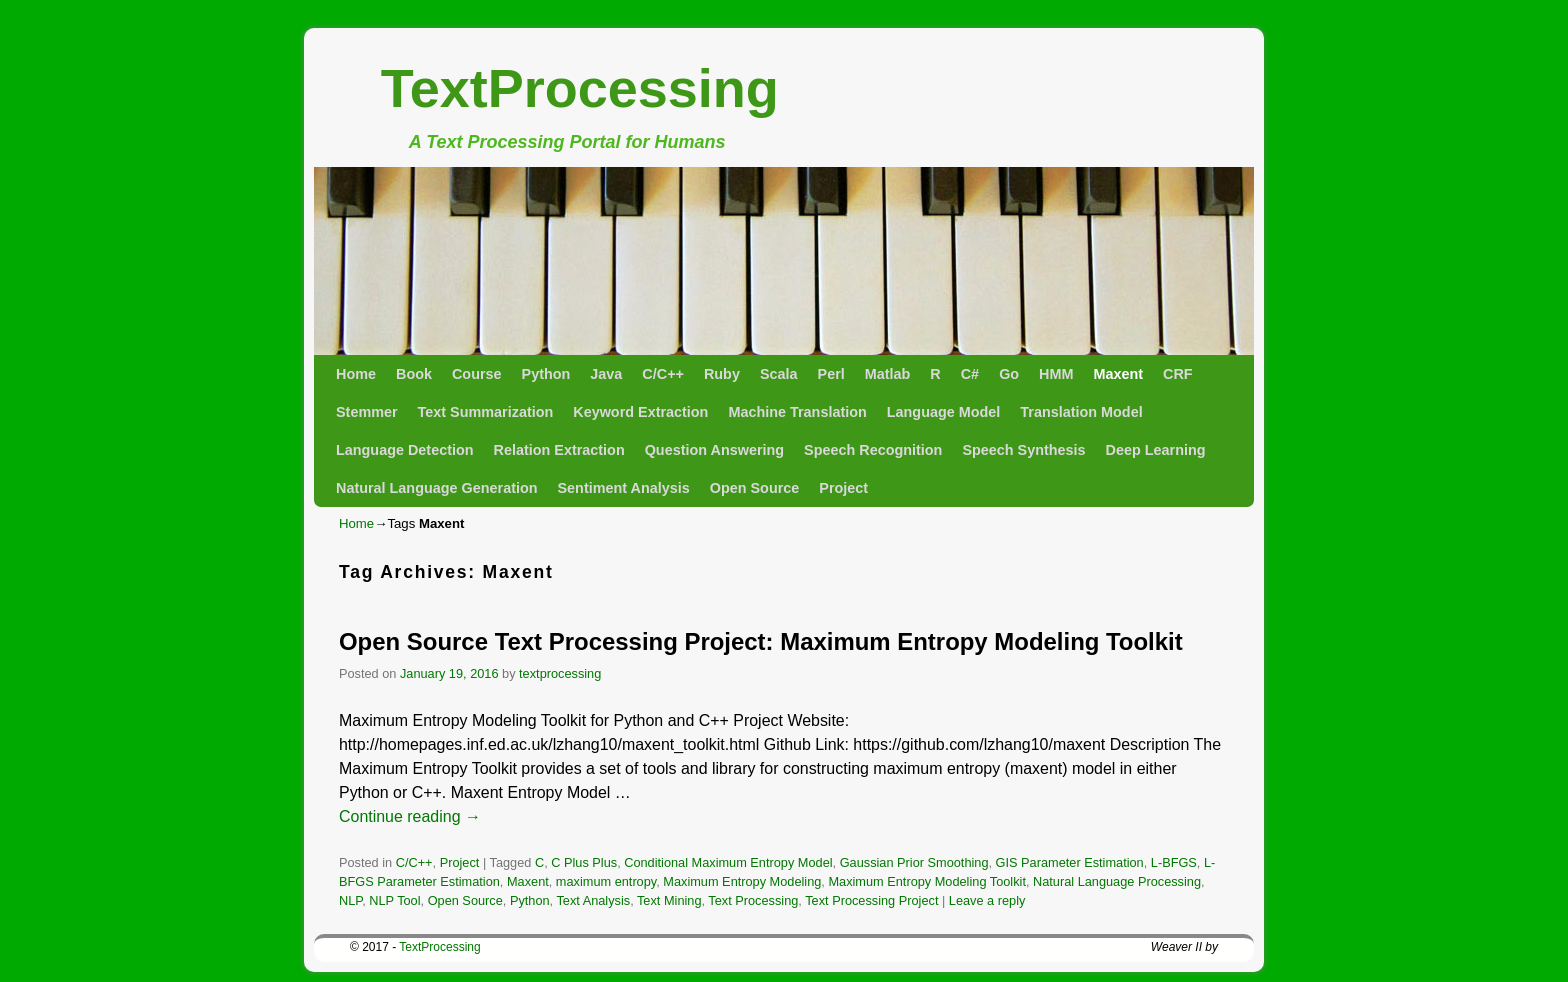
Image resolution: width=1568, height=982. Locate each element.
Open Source (755, 488)
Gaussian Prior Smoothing (914, 862)
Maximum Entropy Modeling (742, 881)
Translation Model (1081, 412)
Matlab (888, 374)
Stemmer (367, 412)
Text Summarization (486, 412)
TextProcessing (580, 88)
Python (546, 374)
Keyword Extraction (640, 412)
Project (843, 488)
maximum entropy (606, 881)
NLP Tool (394, 900)
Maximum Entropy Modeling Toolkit (926, 881)
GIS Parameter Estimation (1070, 862)
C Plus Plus (584, 862)
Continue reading (410, 816)
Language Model (944, 412)
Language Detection (405, 450)
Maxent (1118, 374)
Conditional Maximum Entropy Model (728, 862)
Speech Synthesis (1023, 450)
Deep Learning (1156, 450)
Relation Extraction (559, 450)
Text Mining (669, 900)
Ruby (722, 374)
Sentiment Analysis (624, 488)
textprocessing (560, 673)
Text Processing (753, 900)
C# (970, 374)
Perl (831, 374)
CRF (1178, 374)
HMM (1056, 374)
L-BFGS (1174, 862)
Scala (779, 374)
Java (606, 374)
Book (414, 374)
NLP (350, 900)
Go (1009, 374)
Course (477, 374)
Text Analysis (593, 900)
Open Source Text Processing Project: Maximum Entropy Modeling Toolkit (761, 641)
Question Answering (714, 450)
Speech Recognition (873, 450)
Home (356, 374)
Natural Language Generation (437, 488)
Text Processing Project (871, 900)
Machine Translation (797, 412)
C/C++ (663, 374)
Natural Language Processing (1117, 881)
